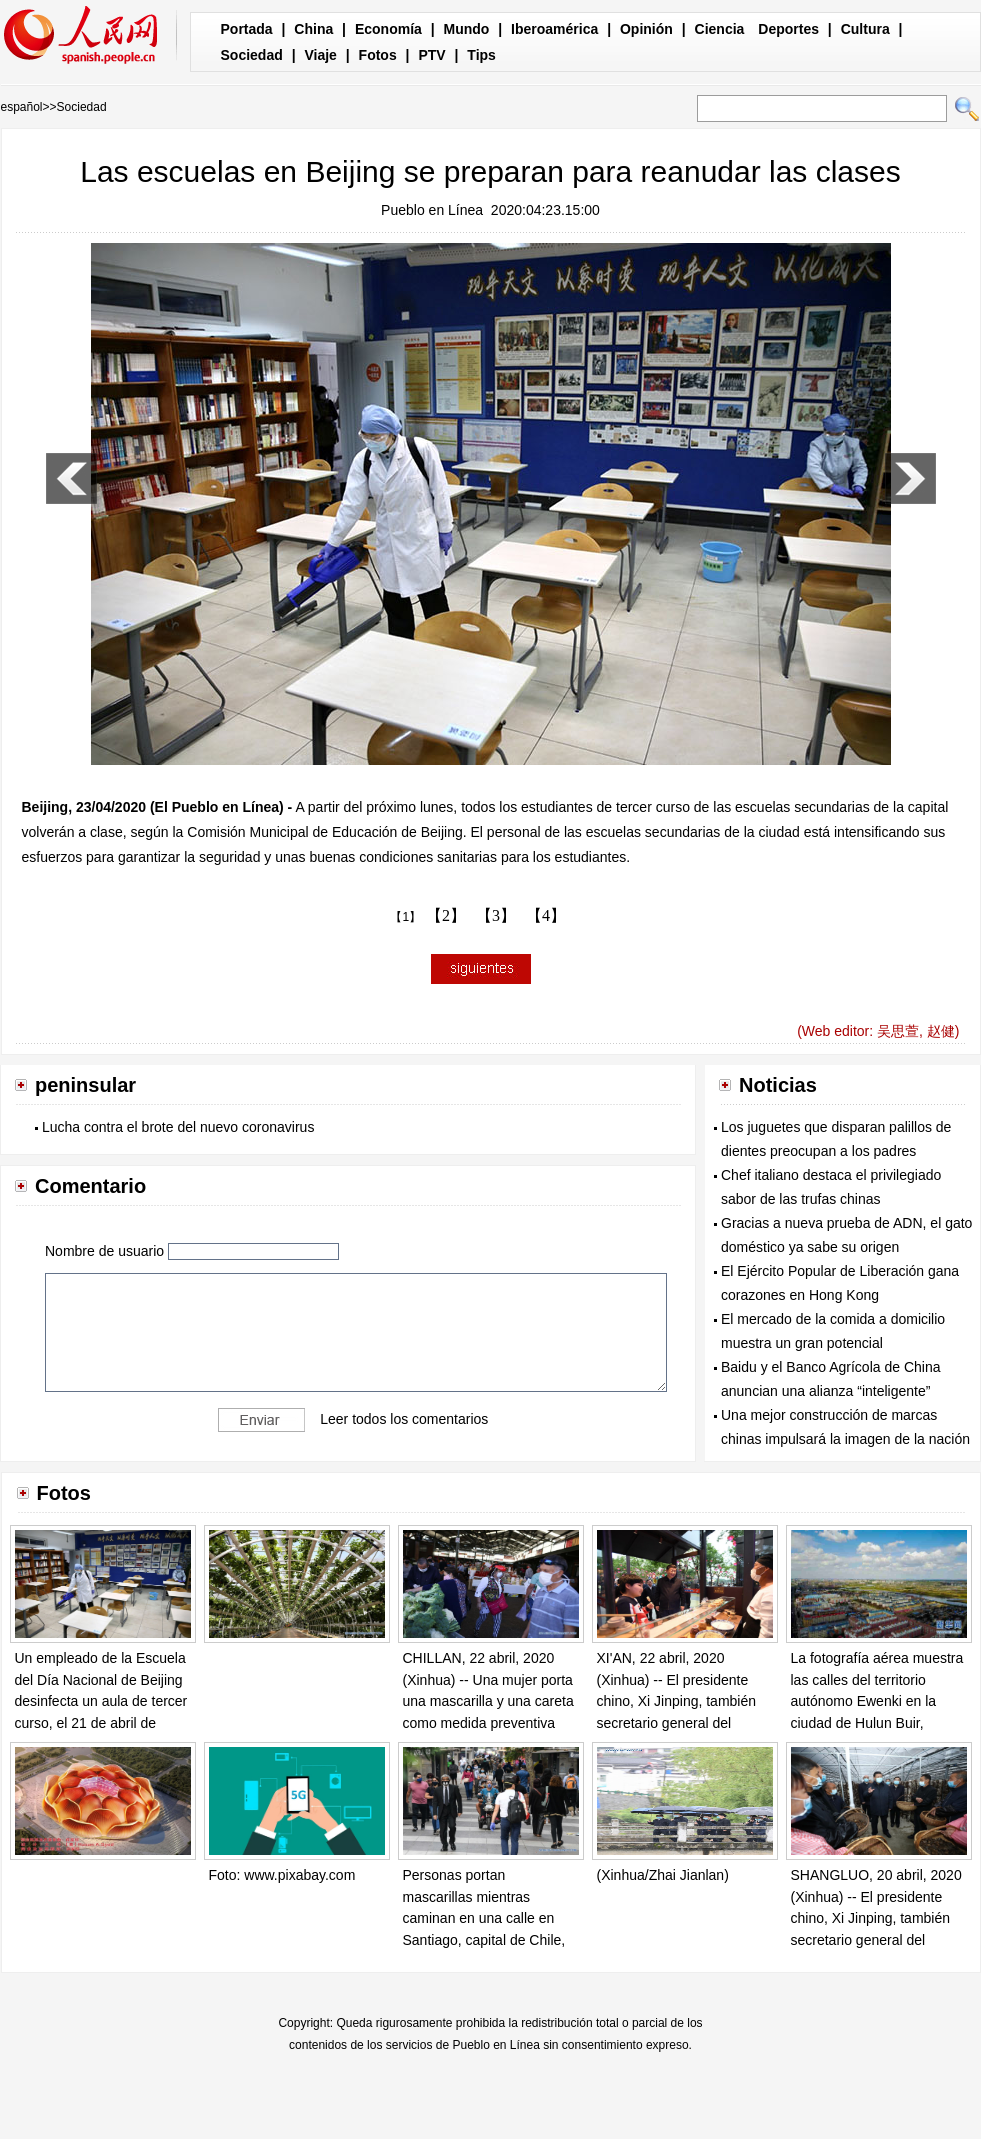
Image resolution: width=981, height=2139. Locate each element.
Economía (388, 29)
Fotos (378, 55)
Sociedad (252, 55)
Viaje (320, 55)
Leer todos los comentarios (404, 1419)
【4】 (546, 915)
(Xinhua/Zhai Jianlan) (663, 1875)
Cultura (865, 29)
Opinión (646, 29)
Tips (481, 55)
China (313, 29)
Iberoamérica (554, 29)
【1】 (405, 917)
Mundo (467, 29)
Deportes (788, 29)
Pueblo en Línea (432, 210)
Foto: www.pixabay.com (282, 1875)
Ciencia (720, 29)
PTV (431, 55)
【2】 (446, 915)
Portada (247, 29)
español (22, 107)
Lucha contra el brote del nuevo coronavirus (178, 1127)
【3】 (496, 915)
